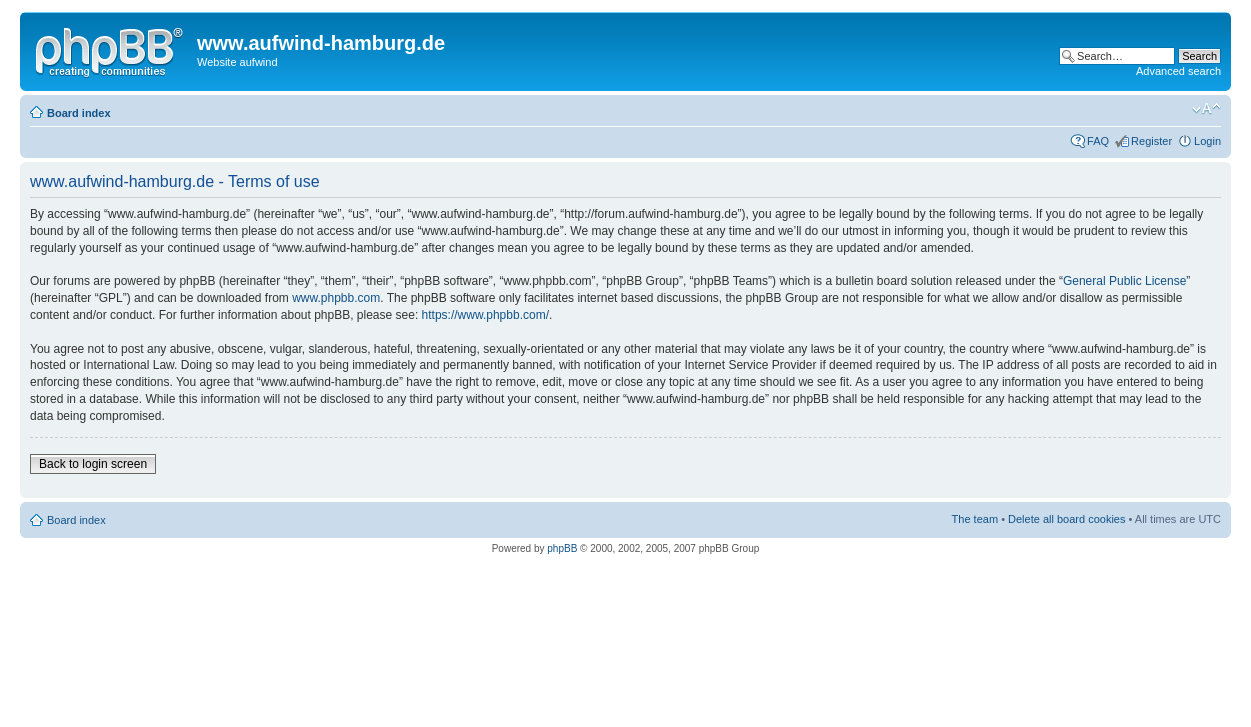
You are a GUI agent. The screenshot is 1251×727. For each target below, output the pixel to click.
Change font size (1206, 109)
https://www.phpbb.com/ (485, 315)
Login (1207, 141)
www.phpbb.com (336, 298)
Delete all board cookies (1066, 519)
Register (1151, 141)
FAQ (1098, 141)
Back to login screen (93, 464)
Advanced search (1178, 71)
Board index (79, 113)
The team (975, 519)
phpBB (562, 548)
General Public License (1124, 281)
